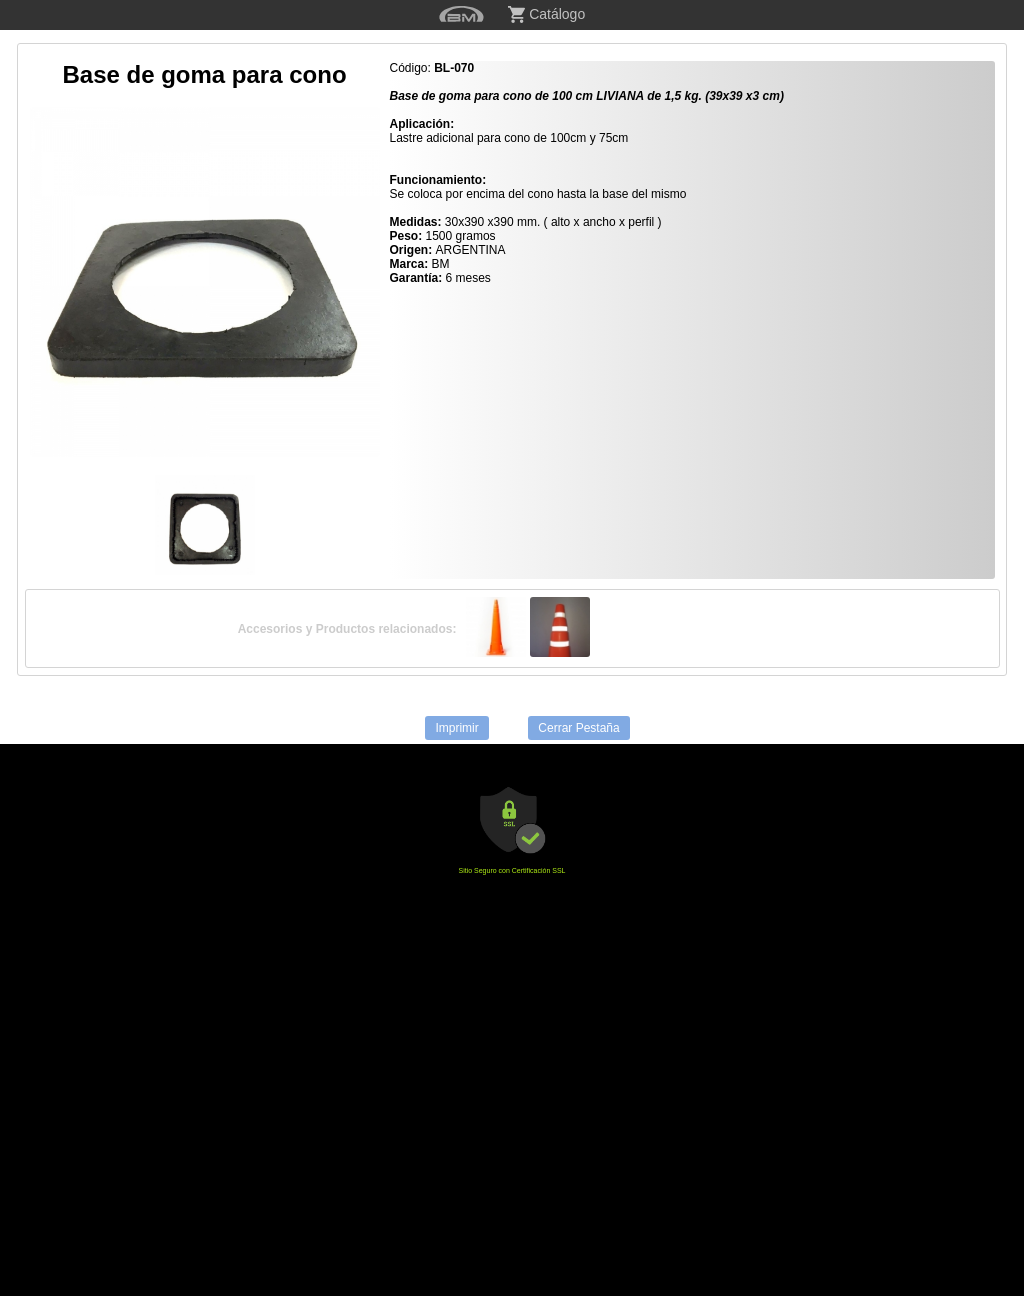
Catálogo (546, 14)
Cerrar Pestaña (578, 728)
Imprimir (456, 728)
